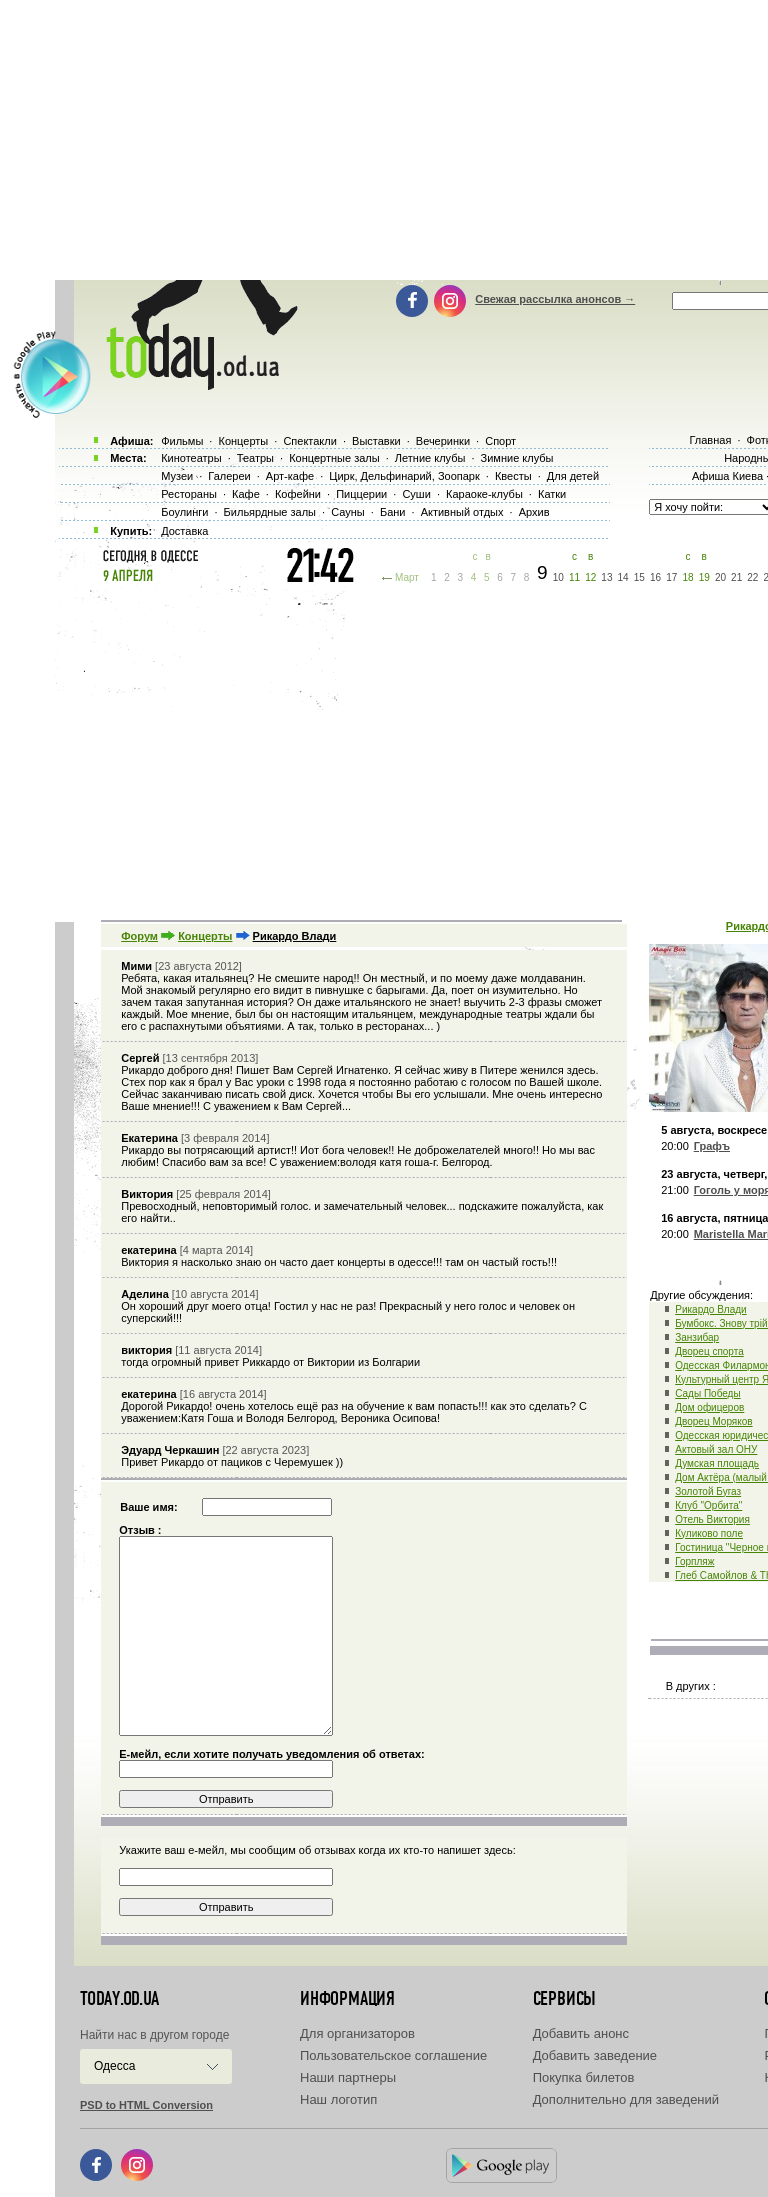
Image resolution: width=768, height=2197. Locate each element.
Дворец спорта (709, 1351)
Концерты (205, 936)
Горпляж (694, 1561)
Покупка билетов (584, 2077)
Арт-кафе (290, 476)
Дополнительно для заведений (626, 2099)
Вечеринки (443, 441)
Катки (552, 494)
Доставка (184, 531)
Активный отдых (462, 512)
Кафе (246, 494)
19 (704, 577)
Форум (139, 936)
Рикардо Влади (710, 1309)
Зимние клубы (517, 458)
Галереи (229, 476)
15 (639, 577)
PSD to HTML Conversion (146, 2105)
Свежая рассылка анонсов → (555, 299)
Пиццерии (361, 494)
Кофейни (298, 494)
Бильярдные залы (270, 512)
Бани (393, 512)
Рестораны (189, 494)
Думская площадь (717, 1463)
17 (671, 577)
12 (590, 577)
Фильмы (182, 441)
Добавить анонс (581, 2033)
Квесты (513, 476)
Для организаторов (357, 2033)
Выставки (376, 441)
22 (752, 577)
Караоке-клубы (484, 494)
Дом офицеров (709, 1407)
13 (606, 577)
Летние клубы (430, 458)
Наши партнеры (348, 2077)
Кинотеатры (191, 458)
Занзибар (697, 1337)
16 (655, 577)
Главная (710, 440)
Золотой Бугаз (708, 1491)
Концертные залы (334, 458)
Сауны (348, 512)
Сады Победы (707, 1393)
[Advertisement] (411, 750)
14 (623, 577)
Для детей (573, 476)
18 (687, 577)
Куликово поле (709, 1533)
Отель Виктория (712, 1519)
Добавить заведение (595, 2055)
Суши (416, 494)
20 (720, 577)
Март (407, 577)
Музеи (177, 476)
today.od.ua (119, 1999)
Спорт (500, 441)
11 (574, 577)
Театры (255, 458)
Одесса (114, 2066)
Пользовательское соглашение (393, 2055)
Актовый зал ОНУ (716, 1449)
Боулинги (184, 512)
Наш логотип (338, 2099)
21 (736, 577)
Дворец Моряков (713, 1421)
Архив (534, 512)
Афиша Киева (727, 476)
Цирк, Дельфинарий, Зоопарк (404, 476)
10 (558, 577)
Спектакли (310, 441)
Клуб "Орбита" (708, 1505)
